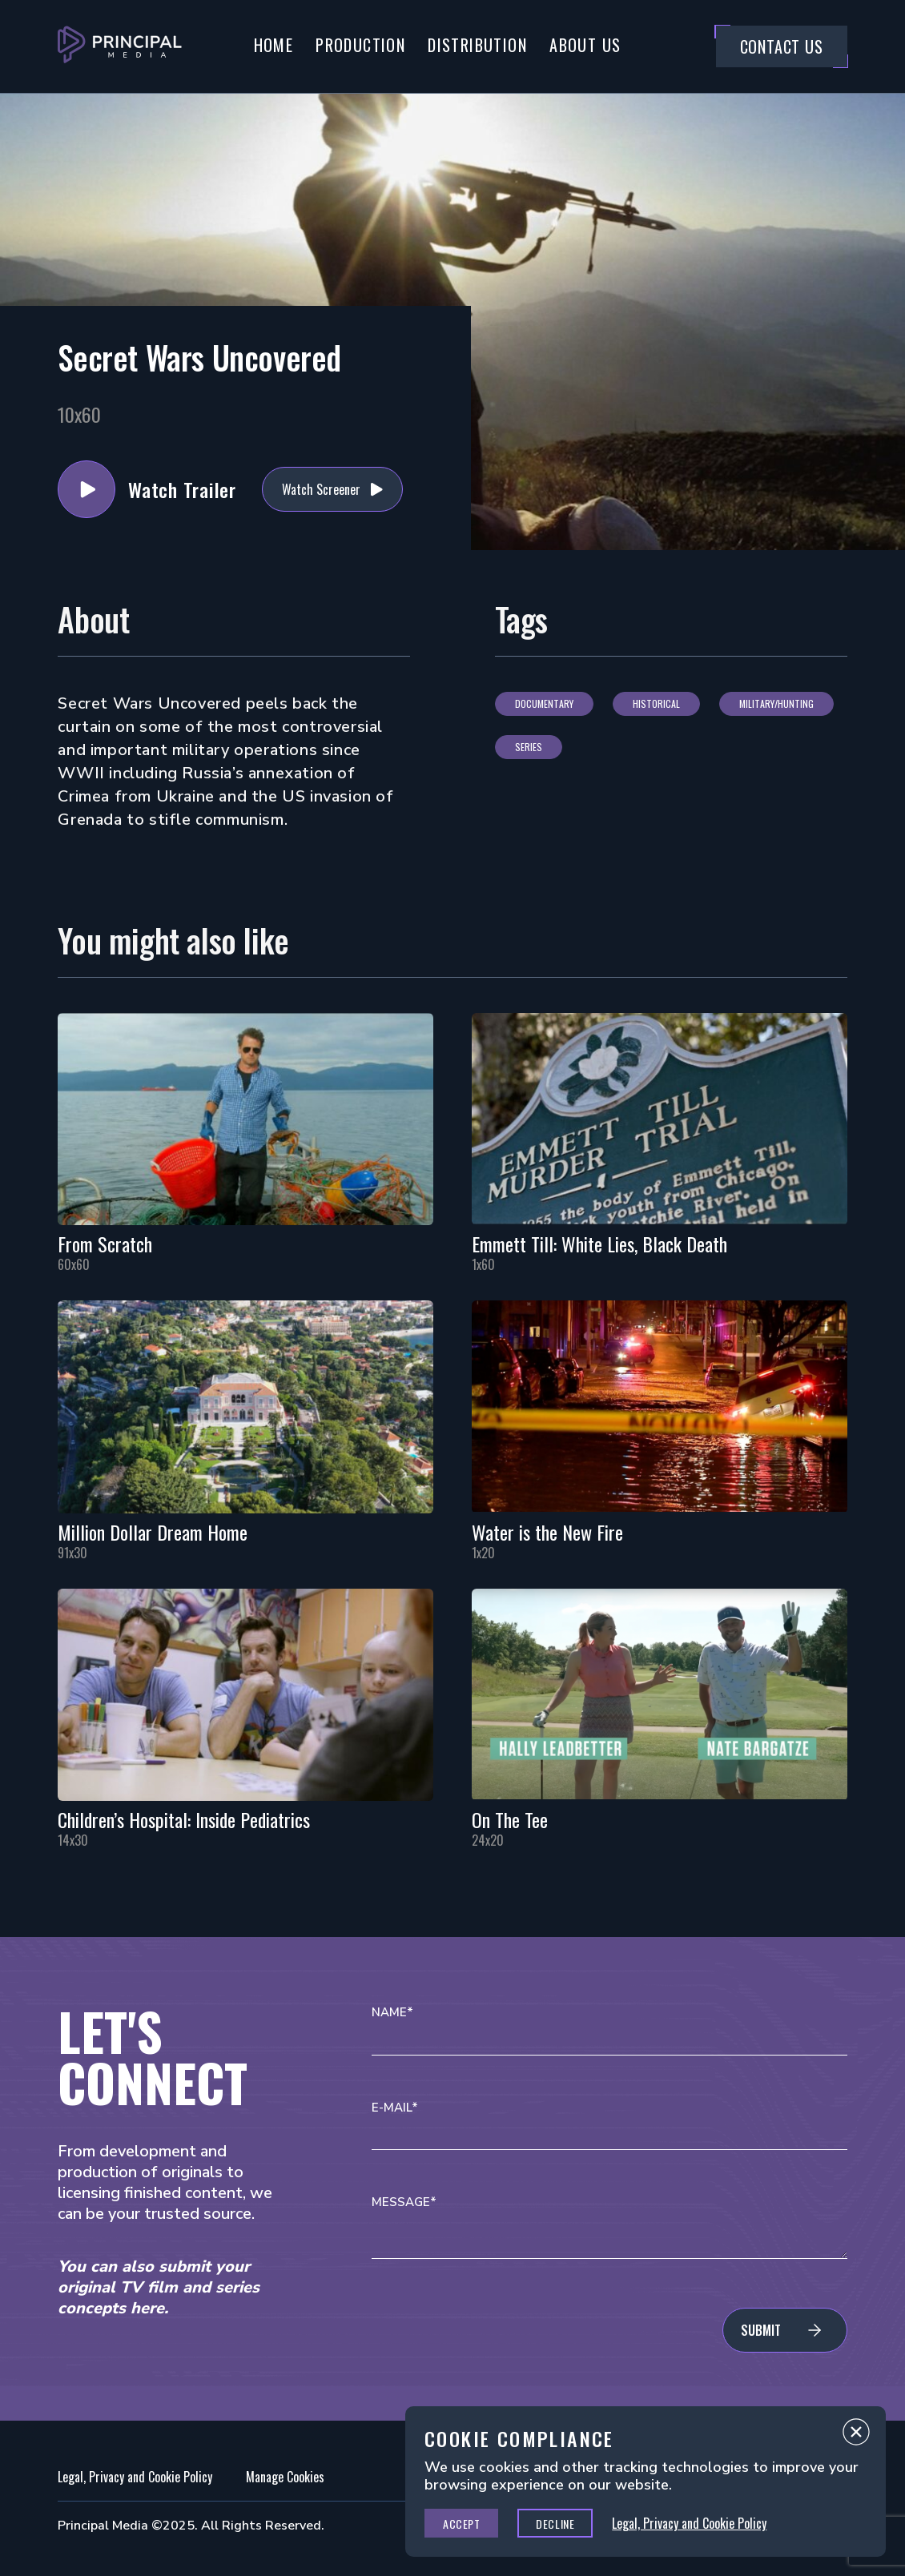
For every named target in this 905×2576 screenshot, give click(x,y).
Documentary (544, 703)
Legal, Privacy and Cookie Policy (135, 2476)
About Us (585, 45)
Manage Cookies (285, 2476)
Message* (404, 2202)
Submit (761, 2330)
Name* (392, 2012)
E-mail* (395, 2108)
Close (856, 2436)
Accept (461, 2523)
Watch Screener (321, 489)
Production (360, 45)
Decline (555, 2523)
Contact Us (781, 46)
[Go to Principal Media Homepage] (120, 46)
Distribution (477, 45)
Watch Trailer (86, 489)
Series (528, 747)
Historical (656, 703)
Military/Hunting (776, 703)
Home (274, 45)
